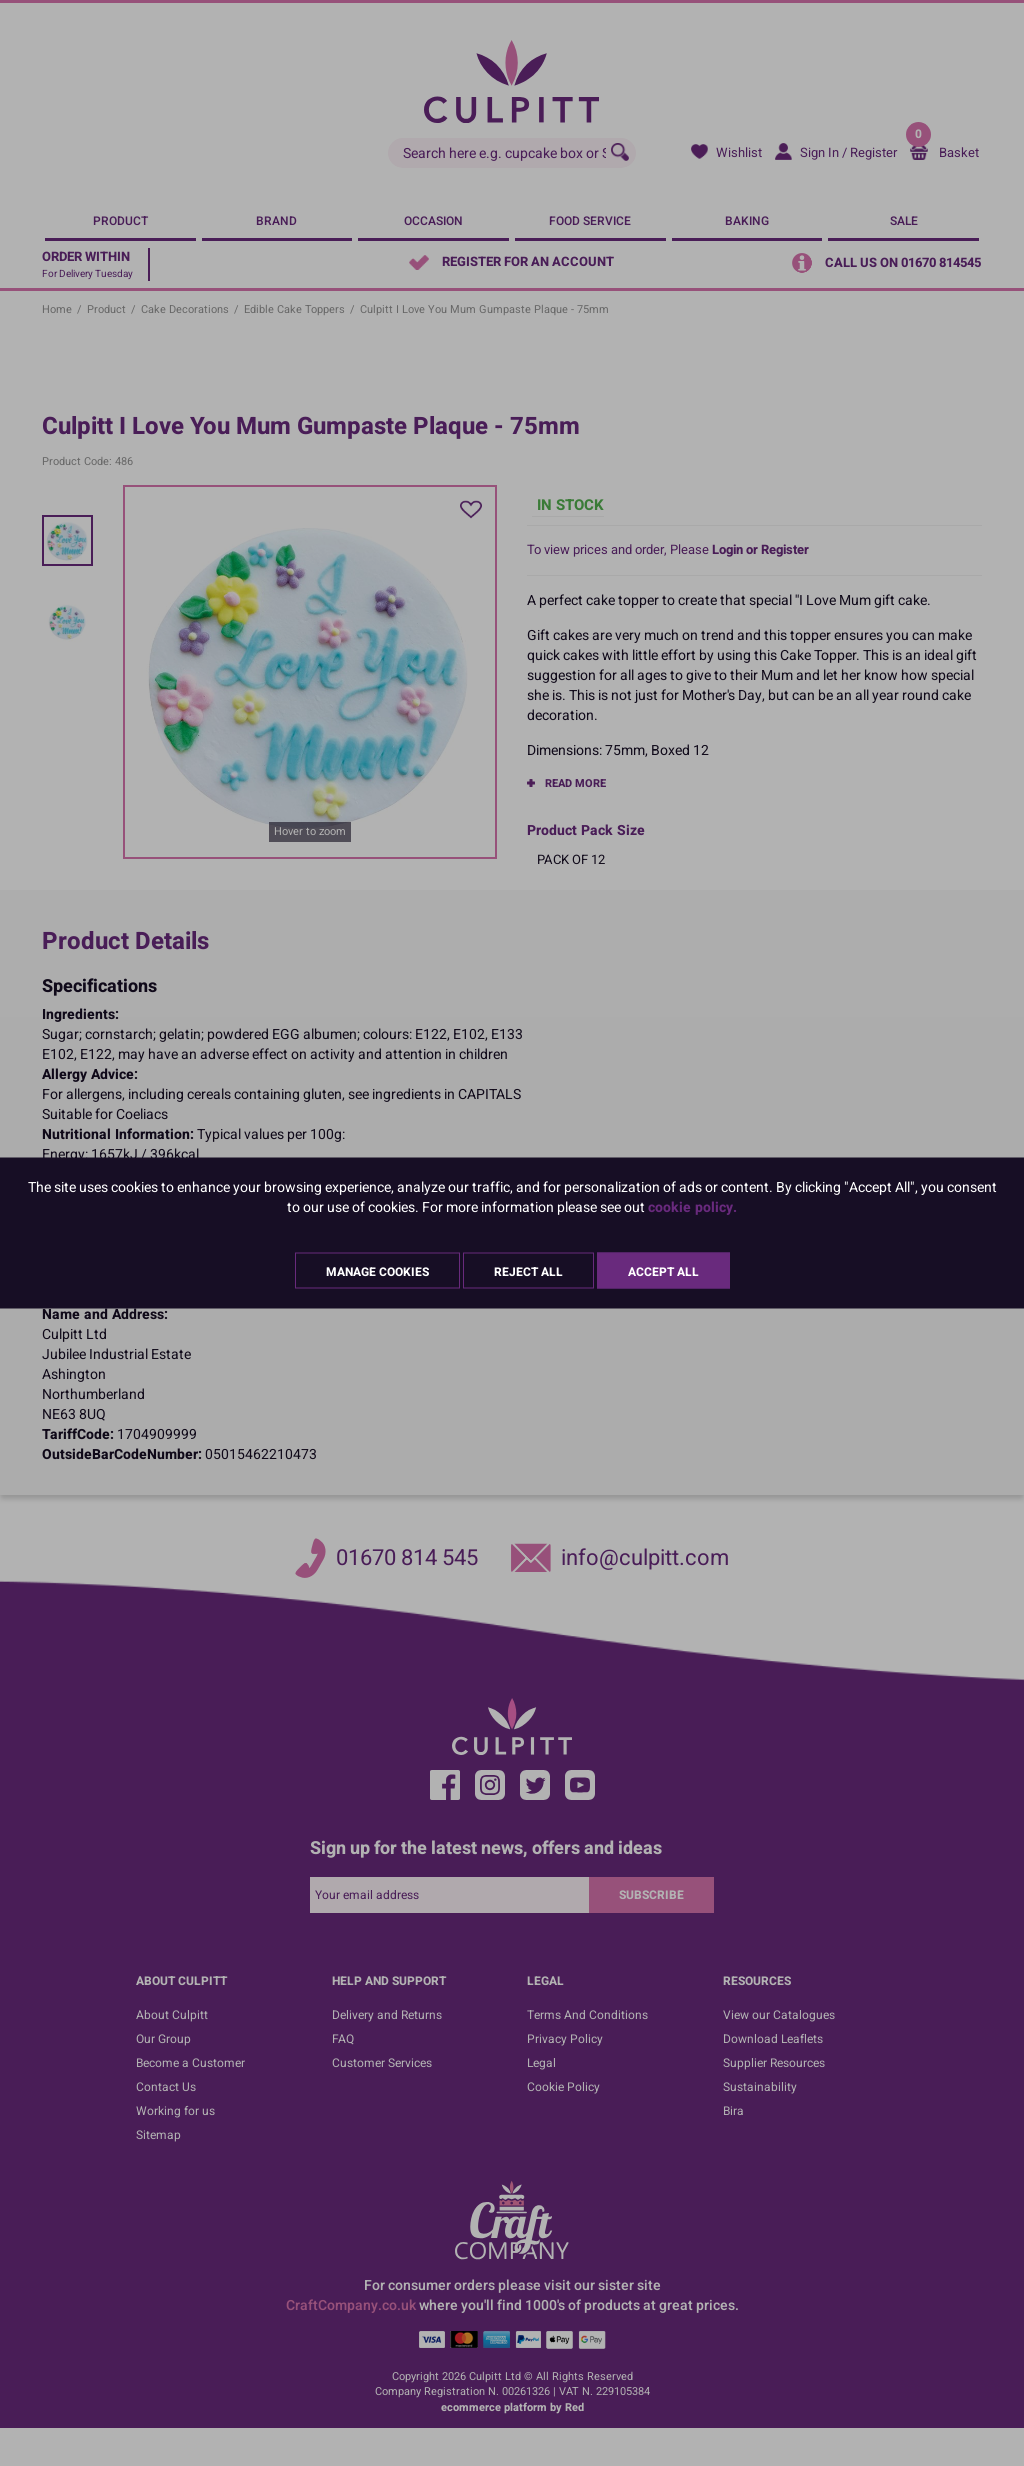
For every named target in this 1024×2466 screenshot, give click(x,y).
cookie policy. (692, 1207)
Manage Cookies (377, 1272)
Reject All (528, 1272)
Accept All (663, 1272)
